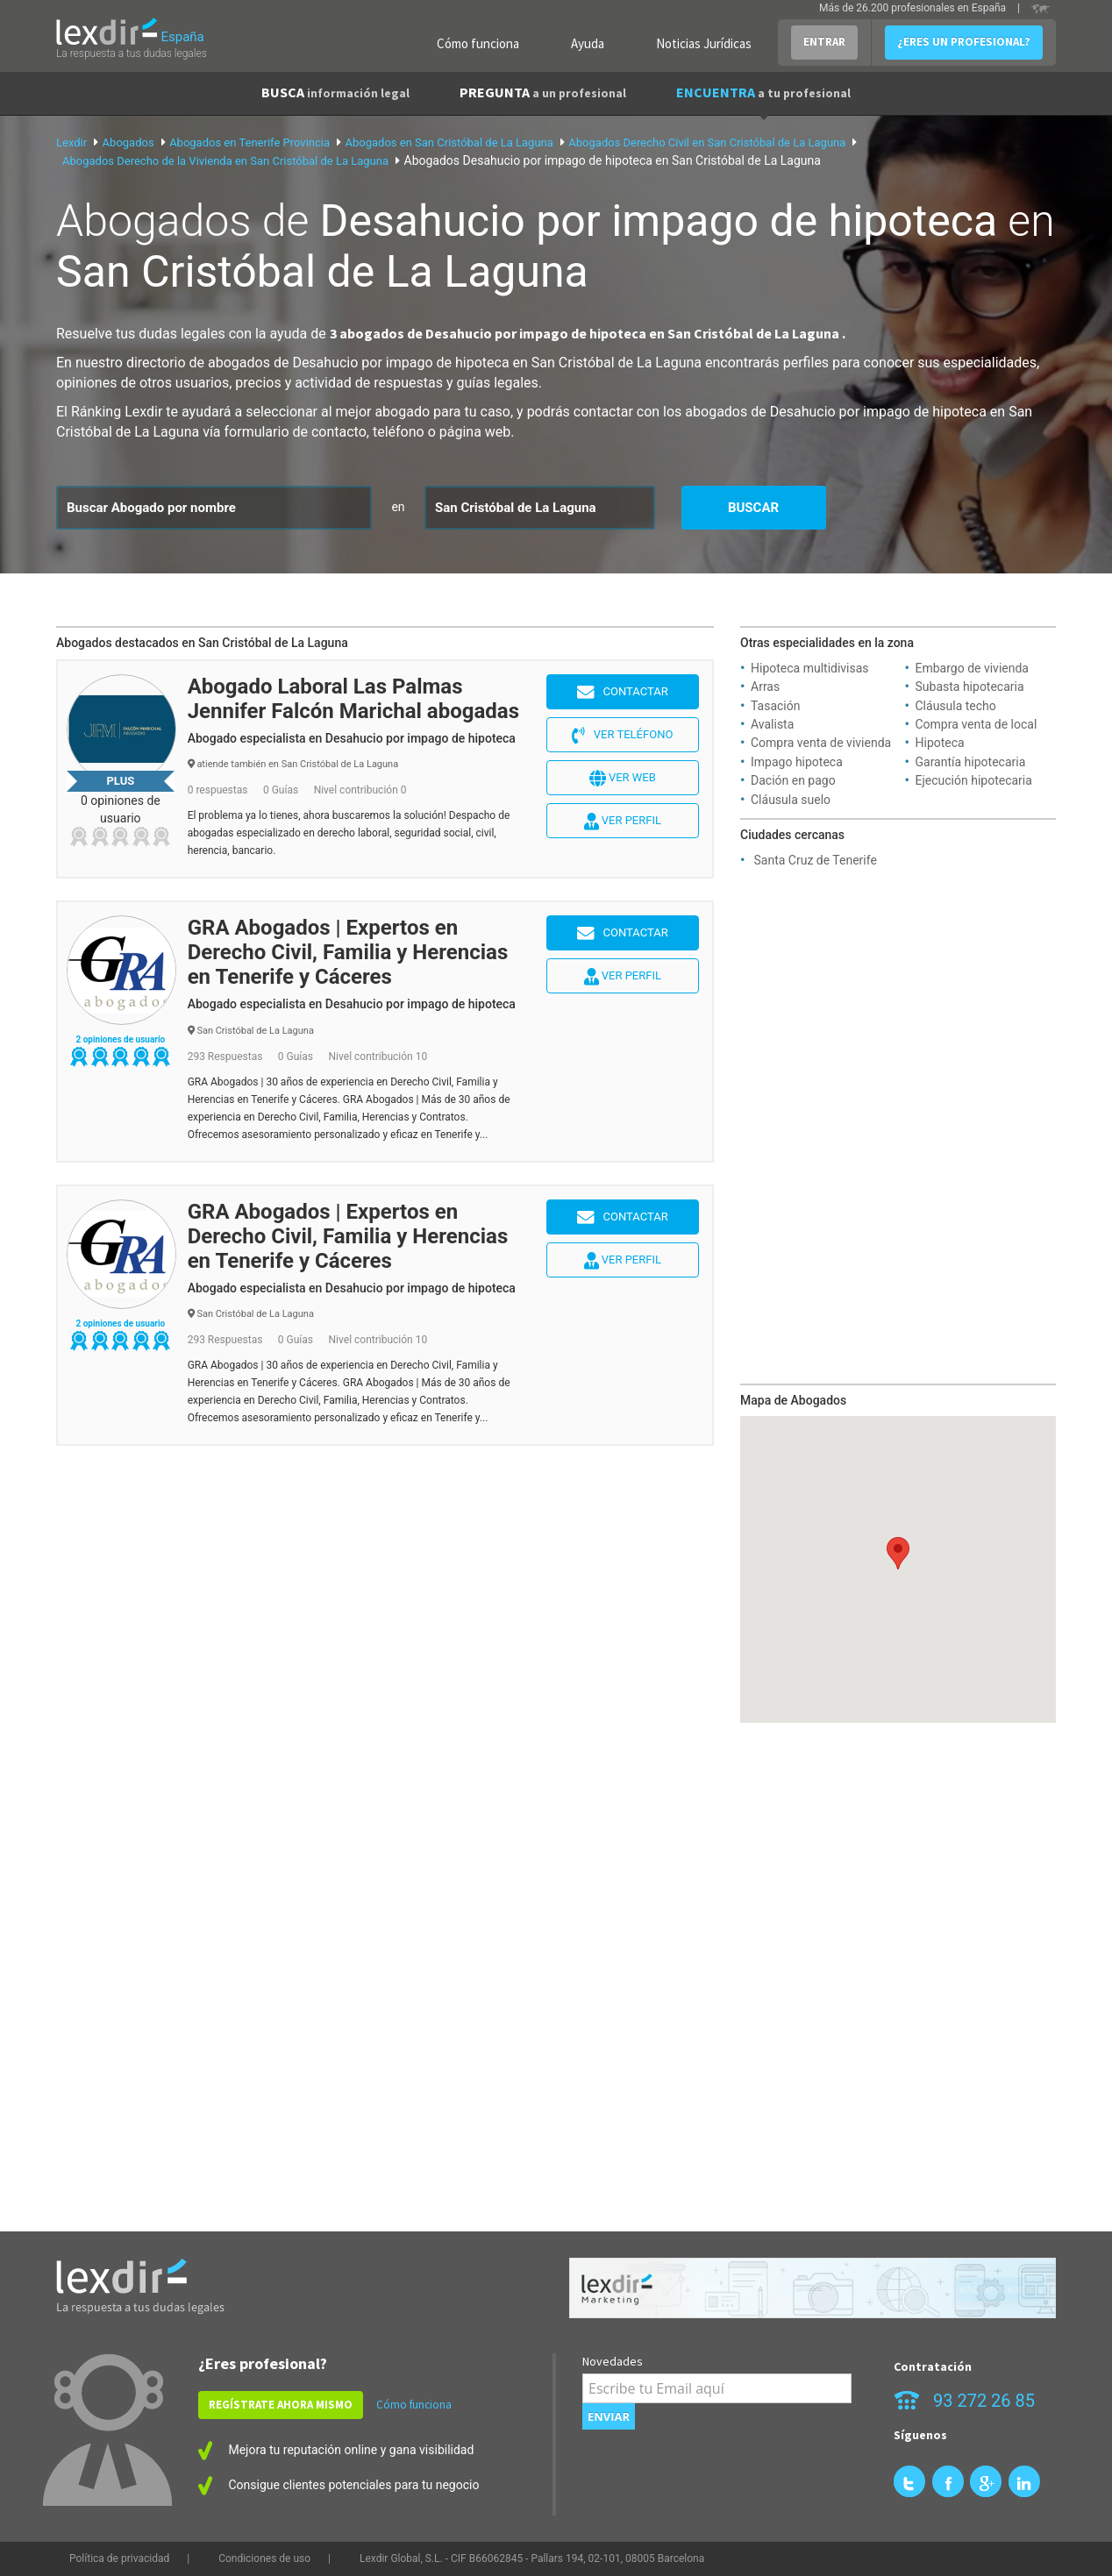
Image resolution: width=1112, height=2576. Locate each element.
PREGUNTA (543, 92)
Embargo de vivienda (972, 668)
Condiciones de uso (264, 2558)
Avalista (772, 724)
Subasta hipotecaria (970, 687)
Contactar (622, 692)
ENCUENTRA (763, 92)
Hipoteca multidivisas (810, 668)
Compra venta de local (976, 724)
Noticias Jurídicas (704, 43)
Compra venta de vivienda (821, 743)
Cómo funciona (478, 43)
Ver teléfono (622, 735)
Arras (765, 687)
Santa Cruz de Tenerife (814, 860)
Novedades (612, 2361)
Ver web (622, 778)
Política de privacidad (119, 2558)
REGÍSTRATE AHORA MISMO (281, 2404)
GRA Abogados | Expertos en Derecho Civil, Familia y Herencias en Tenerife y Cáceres (348, 952)
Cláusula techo (956, 706)
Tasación (776, 706)
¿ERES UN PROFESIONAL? (963, 41)
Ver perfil (622, 821)
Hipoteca (940, 743)
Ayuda (587, 43)
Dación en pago (793, 780)
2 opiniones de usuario (120, 1039)
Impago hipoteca (797, 762)
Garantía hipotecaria (971, 762)
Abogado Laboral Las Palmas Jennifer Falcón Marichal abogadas (353, 698)
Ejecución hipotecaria (974, 780)
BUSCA (335, 92)
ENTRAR (824, 41)
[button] (898, 1553)
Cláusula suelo (790, 800)
